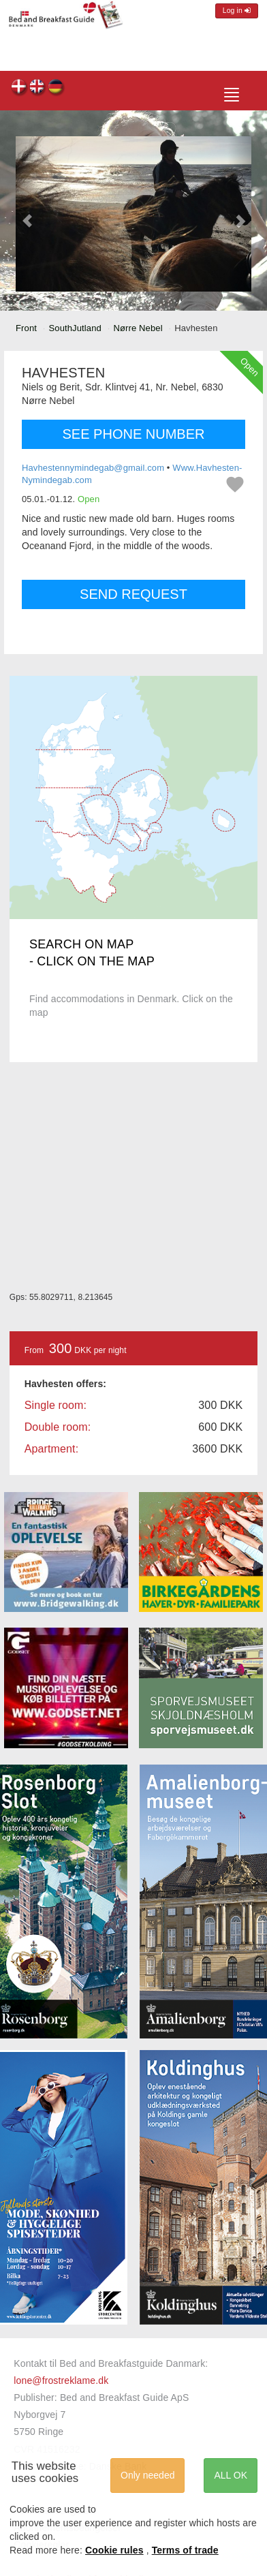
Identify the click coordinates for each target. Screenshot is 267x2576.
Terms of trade (185, 2550)
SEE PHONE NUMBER (134, 433)
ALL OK (230, 2475)
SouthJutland (75, 328)
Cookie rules (114, 2550)
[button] (28, 214)
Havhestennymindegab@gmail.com (93, 468)
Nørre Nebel (137, 328)
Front (26, 328)
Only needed (147, 2475)
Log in (237, 10)
